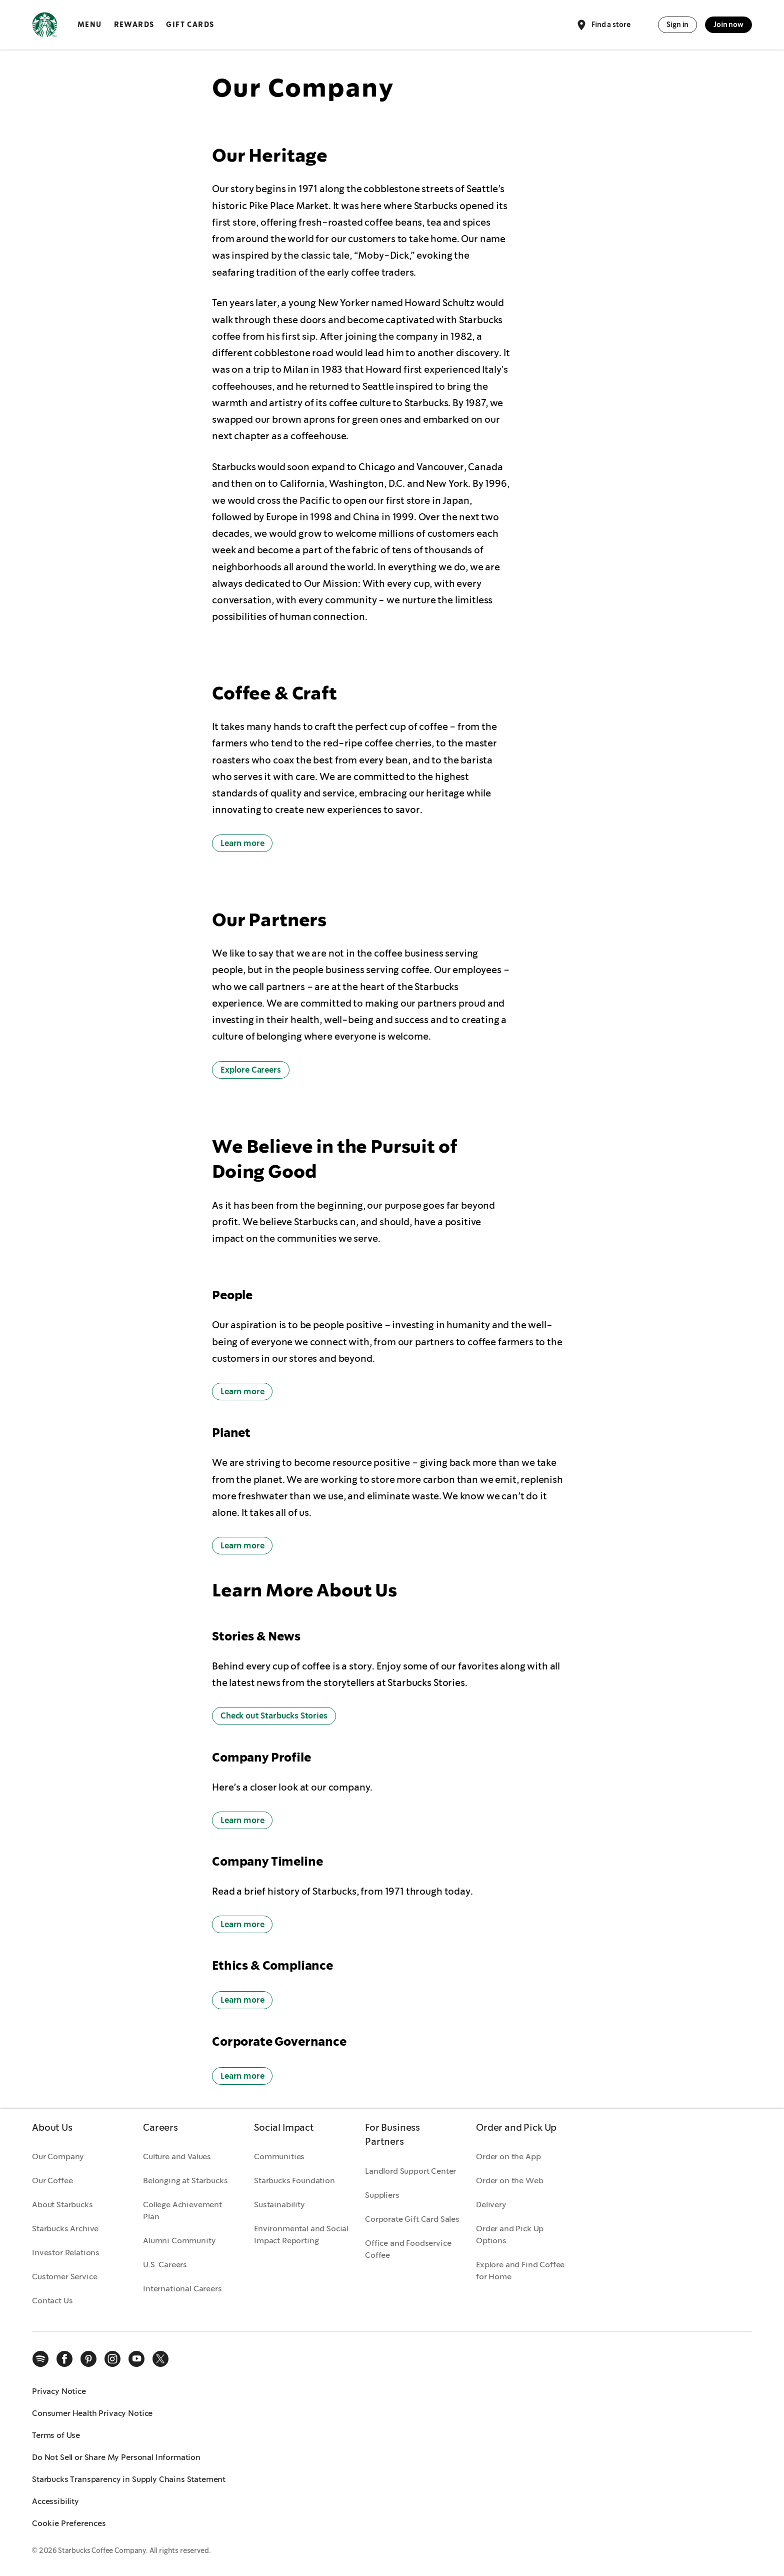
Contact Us (52, 2300)
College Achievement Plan (182, 2210)
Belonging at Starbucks (185, 2180)
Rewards (134, 24)
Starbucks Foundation (294, 2180)
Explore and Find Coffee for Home (520, 2270)
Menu (90, 24)
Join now (729, 24)
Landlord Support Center (410, 2171)
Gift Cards (190, 24)
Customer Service (64, 2276)
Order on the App (508, 2156)
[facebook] (65, 2359)
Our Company (58, 2156)
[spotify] (41, 2359)
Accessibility (55, 2501)
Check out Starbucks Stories (274, 1715)
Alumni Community (179, 2240)
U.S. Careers (165, 2264)
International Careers (182, 2288)
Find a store (603, 25)
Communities (279, 2156)
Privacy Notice (59, 2391)
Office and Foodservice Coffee (408, 2249)
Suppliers (382, 2195)
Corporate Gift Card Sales (412, 2219)
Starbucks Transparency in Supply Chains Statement (129, 2479)
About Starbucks (62, 2204)
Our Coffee (52, 2180)
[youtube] (137, 2359)
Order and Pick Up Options (510, 2234)
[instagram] (113, 2359)
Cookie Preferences (69, 2523)
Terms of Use (56, 2435)
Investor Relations (66, 2252)
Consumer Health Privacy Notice (92, 2413)
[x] (161, 2359)
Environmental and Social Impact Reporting (301, 2234)
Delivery (491, 2204)
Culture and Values (177, 2156)
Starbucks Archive (65, 2228)
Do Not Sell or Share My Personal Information (116, 2457)
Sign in (677, 24)
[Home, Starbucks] (45, 26)
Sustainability (279, 2204)
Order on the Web (509, 2180)
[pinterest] (89, 2359)
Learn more (242, 843)
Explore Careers (250, 1070)
